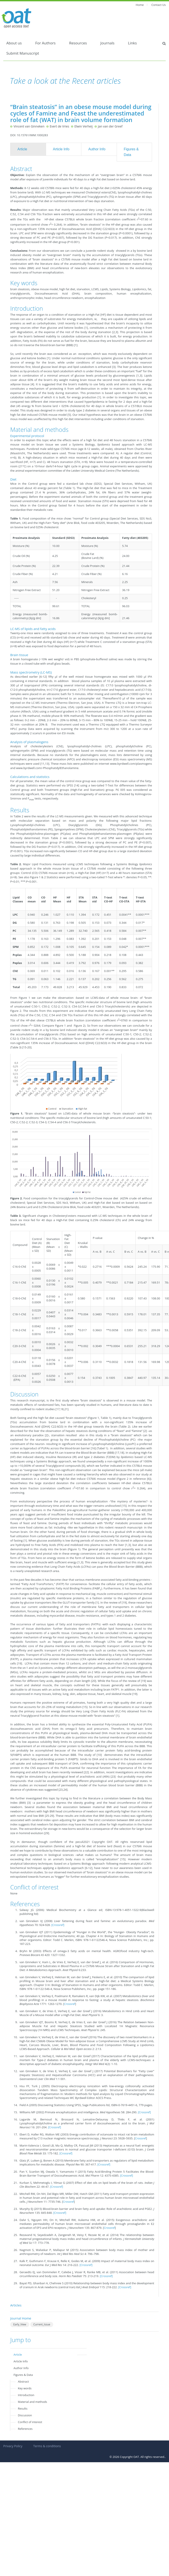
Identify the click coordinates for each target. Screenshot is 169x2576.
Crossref (69, 2004)
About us (14, 42)
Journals (107, 42)
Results (22, 2408)
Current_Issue (41, 2324)
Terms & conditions (47, 2446)
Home (140, 5)
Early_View (19, 2324)
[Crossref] (57, 1925)
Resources (78, 42)
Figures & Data (131, 152)
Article (22, 149)
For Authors (45, 42)
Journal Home (20, 2318)
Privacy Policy (12, 2446)
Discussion (25, 2415)
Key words (25, 2388)
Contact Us (158, 5)
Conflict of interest (30, 2422)
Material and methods (32, 2402)
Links (132, 42)
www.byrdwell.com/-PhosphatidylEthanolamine (47, 768)
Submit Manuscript (22, 53)
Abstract (23, 2381)
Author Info (96, 149)
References (25, 2429)
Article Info (61, 149)
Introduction (26, 2395)
